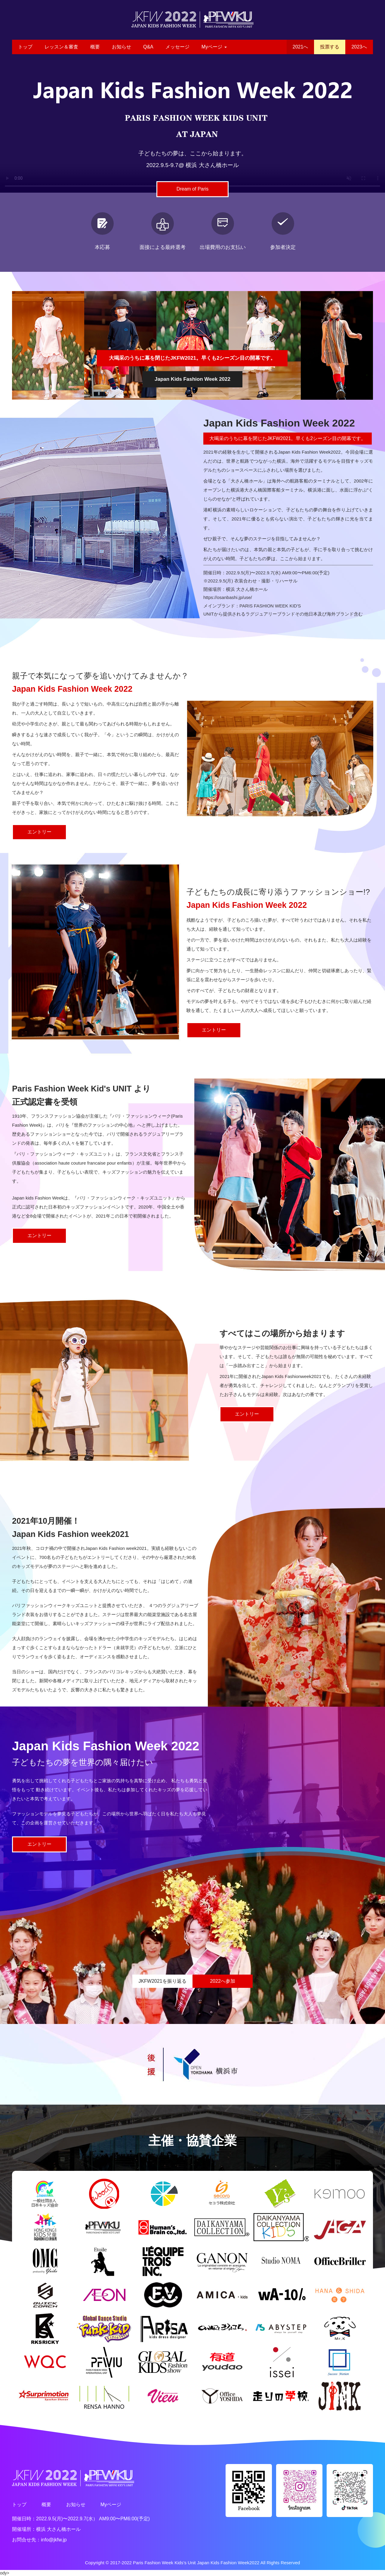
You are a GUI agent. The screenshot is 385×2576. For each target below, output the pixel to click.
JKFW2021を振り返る (162, 1981)
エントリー (39, 831)
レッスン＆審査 (61, 46)
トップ (25, 46)
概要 (95, 46)
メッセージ (177, 46)
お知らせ (121, 46)
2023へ (359, 46)
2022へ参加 (222, 1981)
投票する (329, 46)
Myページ (214, 46)
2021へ (300, 46)
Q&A (148, 46)
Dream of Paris (193, 188)
